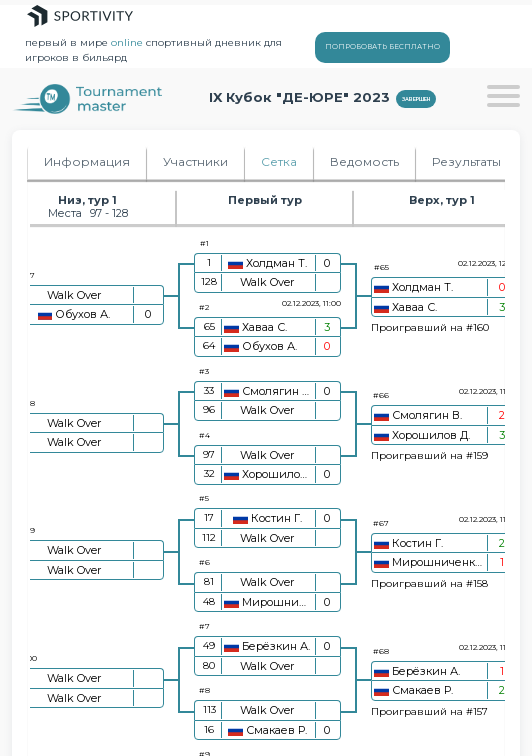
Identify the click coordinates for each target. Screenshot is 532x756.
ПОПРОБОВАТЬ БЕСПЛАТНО (382, 46)
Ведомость (364, 161)
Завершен (416, 99)
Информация (87, 161)
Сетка (279, 161)
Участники (195, 161)
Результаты (466, 161)
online (127, 42)
